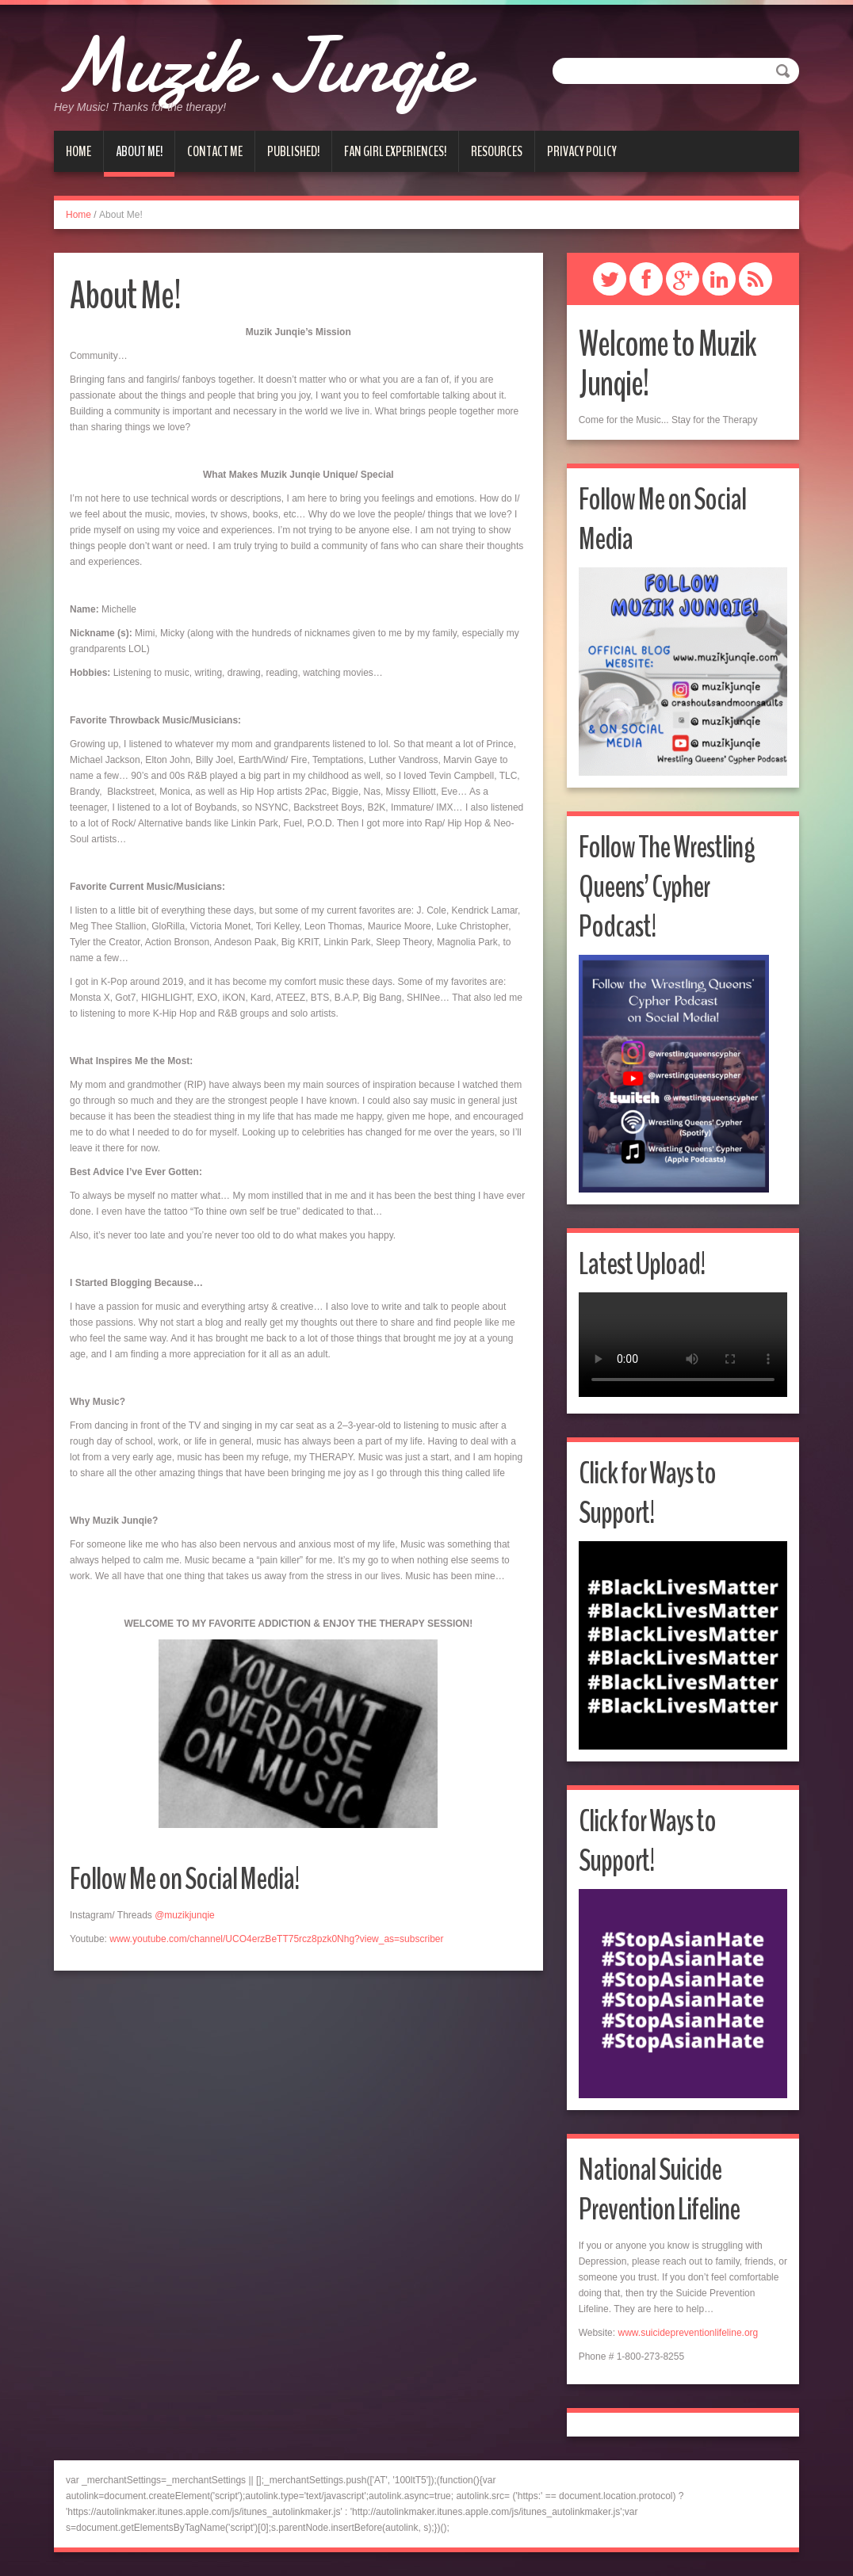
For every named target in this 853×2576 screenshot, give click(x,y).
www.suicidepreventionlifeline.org (688, 2332)
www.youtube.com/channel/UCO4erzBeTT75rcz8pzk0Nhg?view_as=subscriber (276, 1938)
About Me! (139, 151)
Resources (496, 151)
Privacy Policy (582, 151)
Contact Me (215, 151)
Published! (293, 151)
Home (78, 151)
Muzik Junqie (278, 63)
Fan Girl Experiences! (395, 151)
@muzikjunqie (185, 1915)
